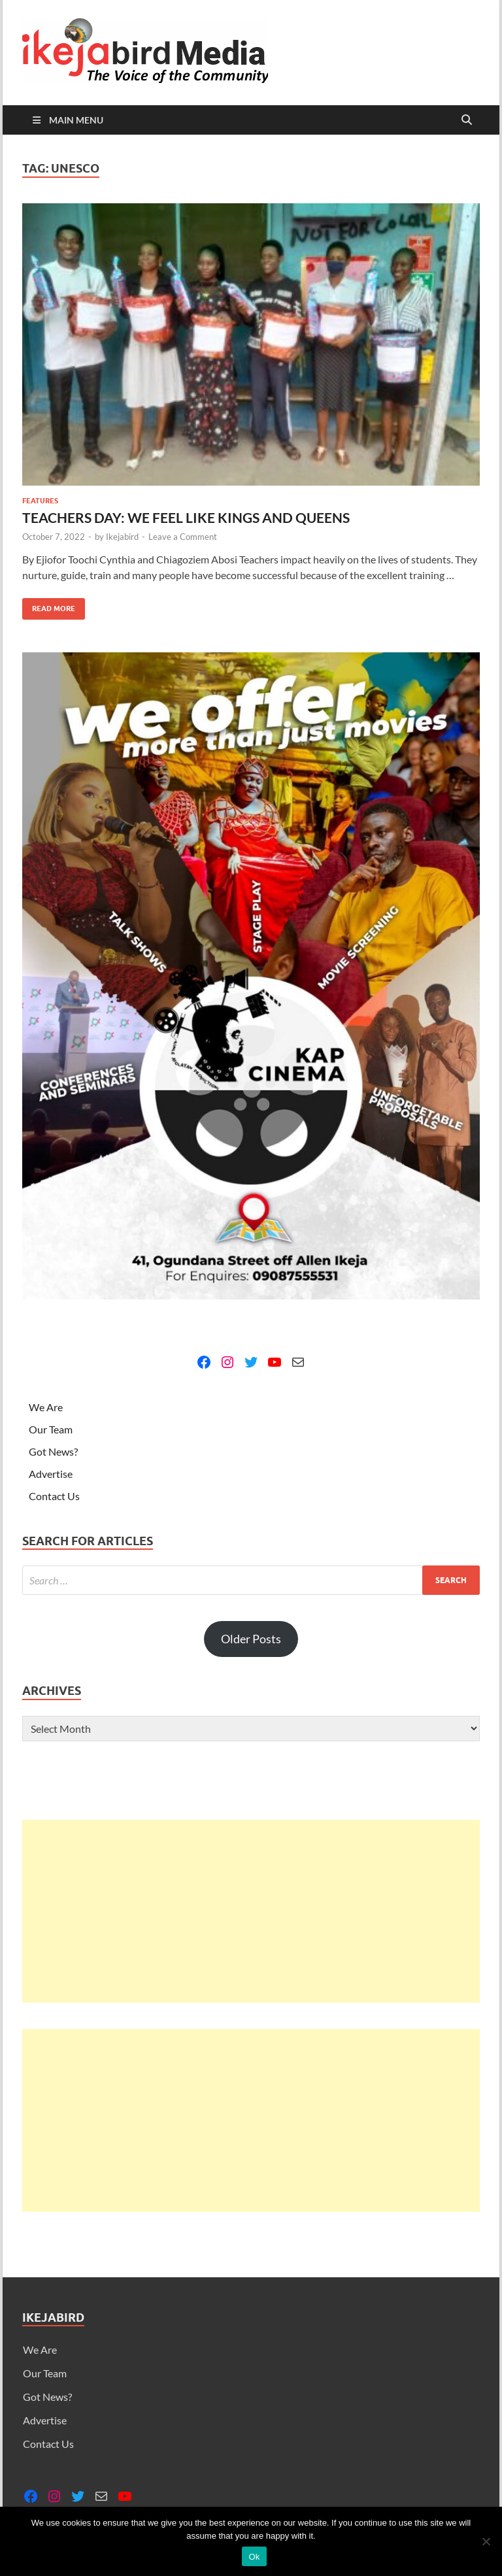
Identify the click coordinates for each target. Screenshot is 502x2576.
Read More (48, 605)
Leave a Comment (182, 536)
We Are (46, 1407)
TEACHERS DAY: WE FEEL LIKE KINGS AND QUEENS (186, 517)
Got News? (53, 1451)
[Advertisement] (251, 1911)
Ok (253, 2557)
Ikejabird (122, 536)
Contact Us (54, 1496)
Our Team (51, 1429)
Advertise (51, 1473)
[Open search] (467, 120)
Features (40, 500)
